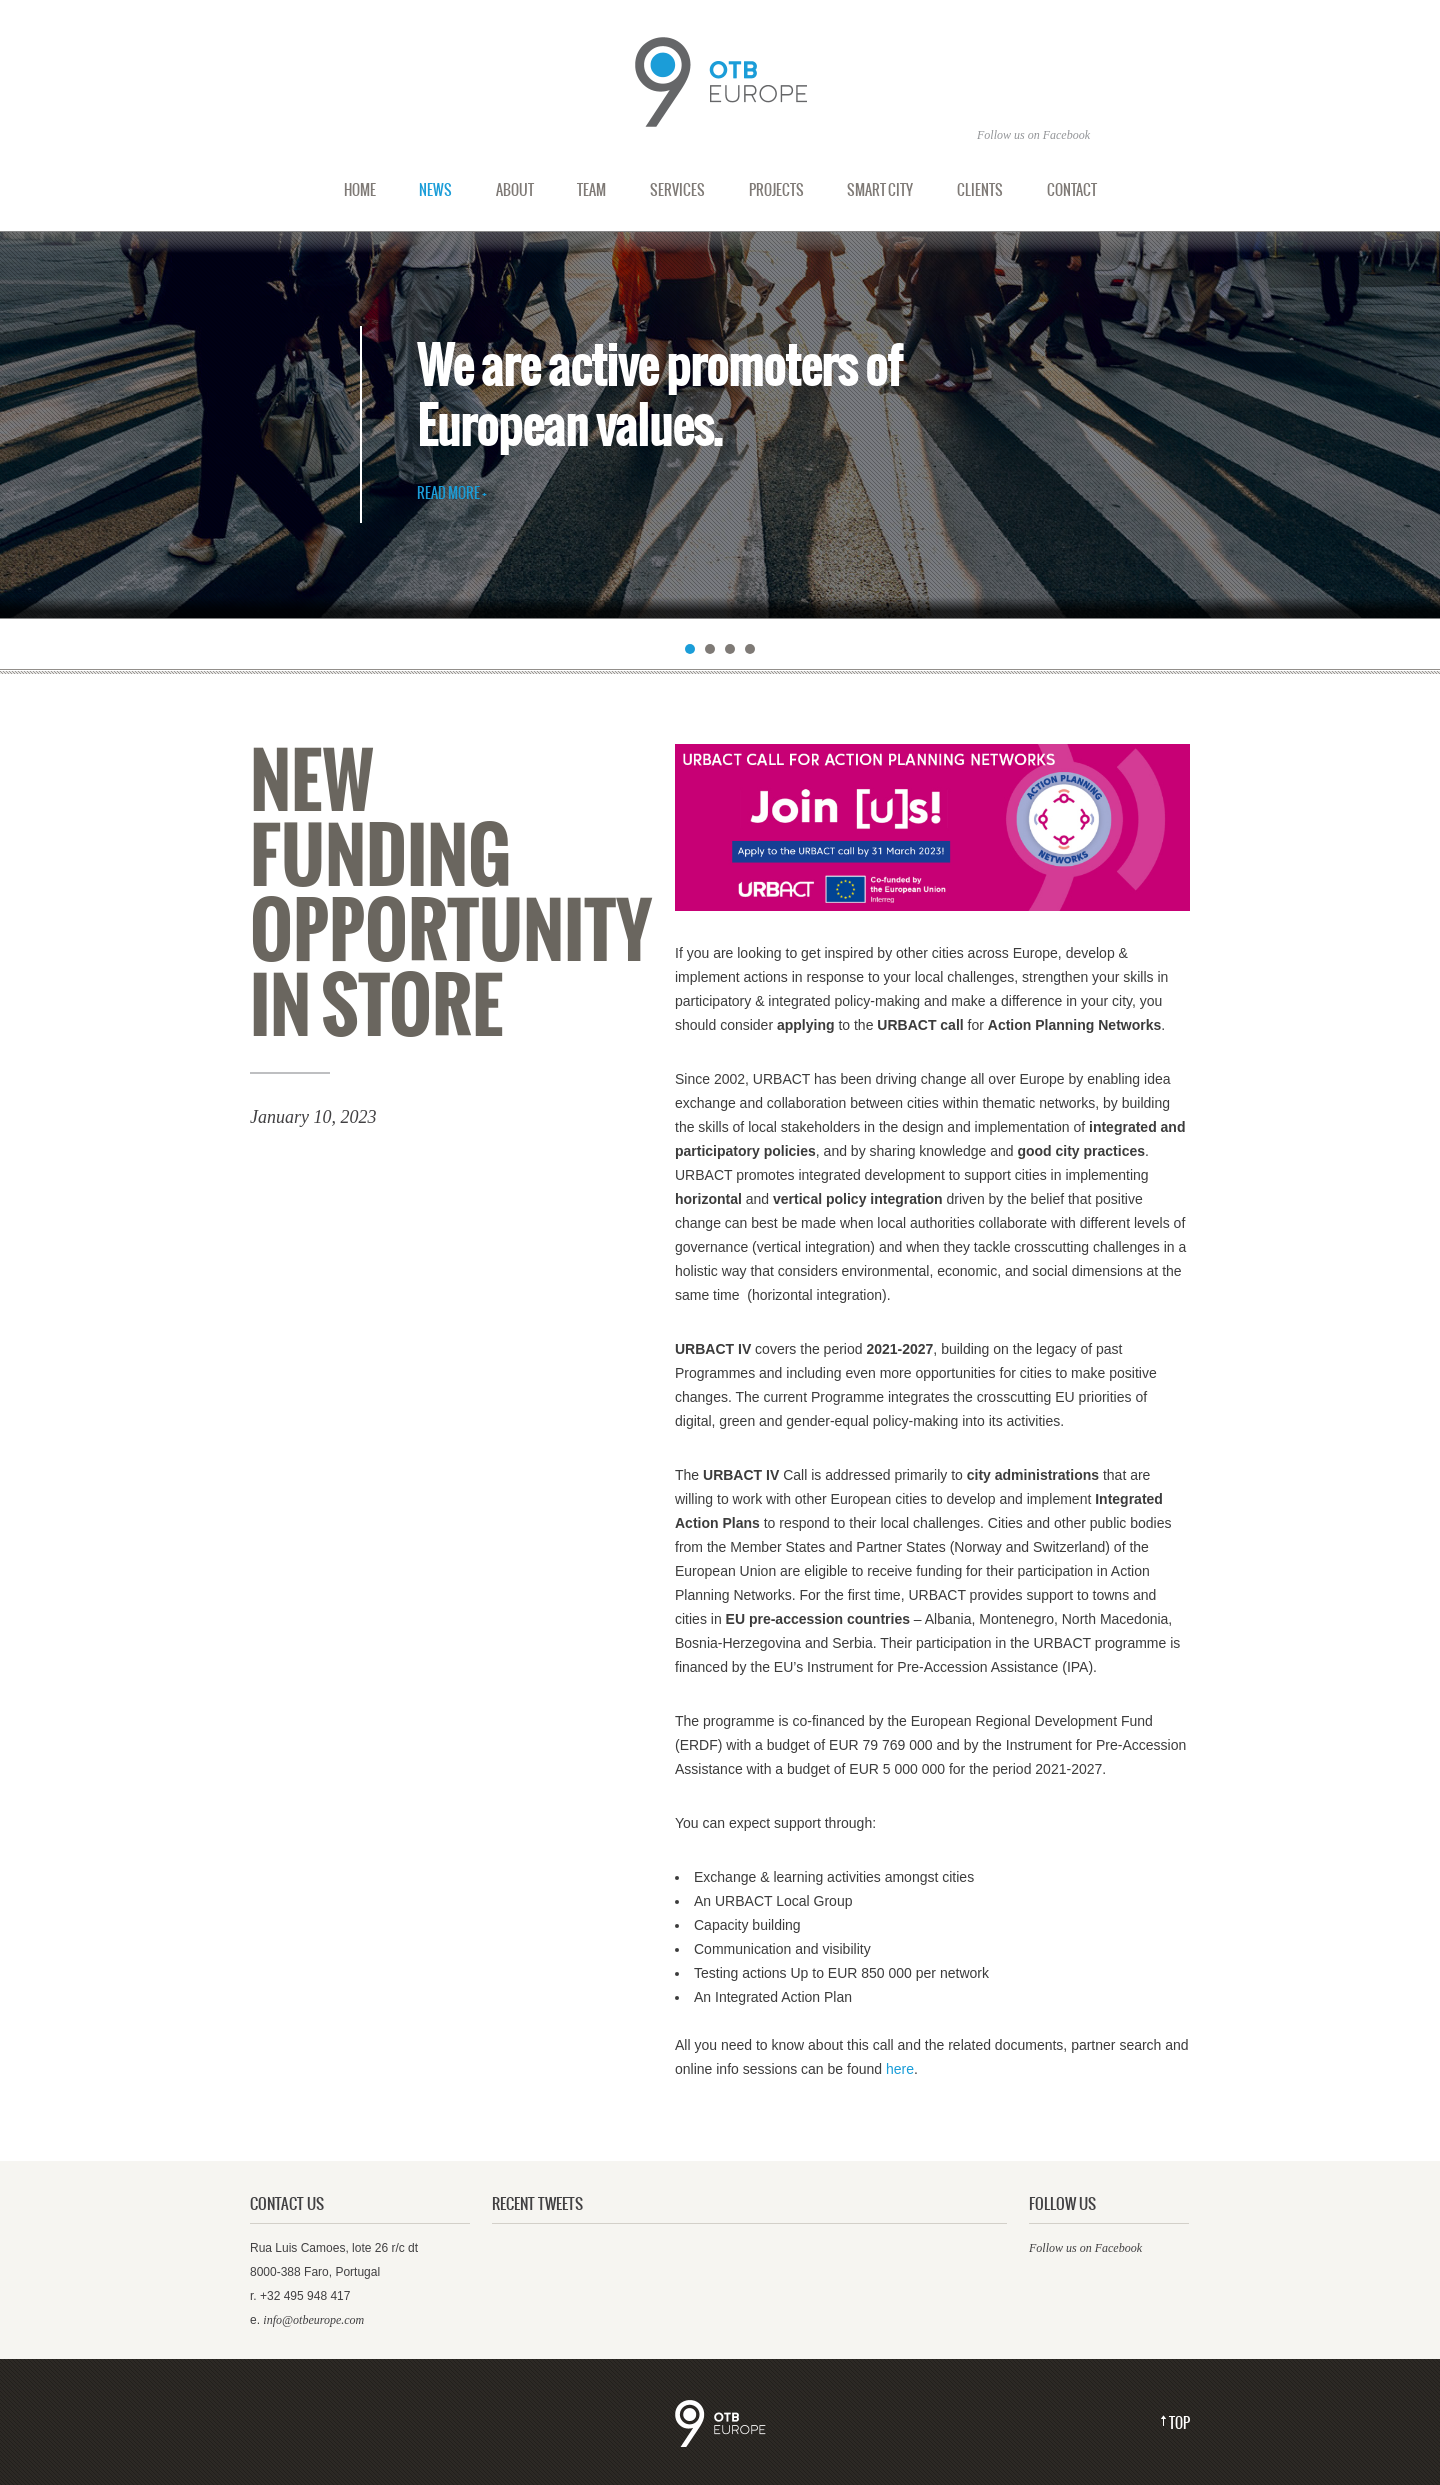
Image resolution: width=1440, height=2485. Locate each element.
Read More (448, 494)
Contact (1072, 190)
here (900, 2069)
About (515, 190)
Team (591, 190)
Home (360, 190)
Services (677, 190)
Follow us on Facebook (1085, 2248)
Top (1179, 2423)
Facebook (1066, 135)
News (435, 190)
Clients (980, 190)
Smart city (880, 190)
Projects (776, 190)
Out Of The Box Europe (720, 82)
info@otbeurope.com (313, 2320)
